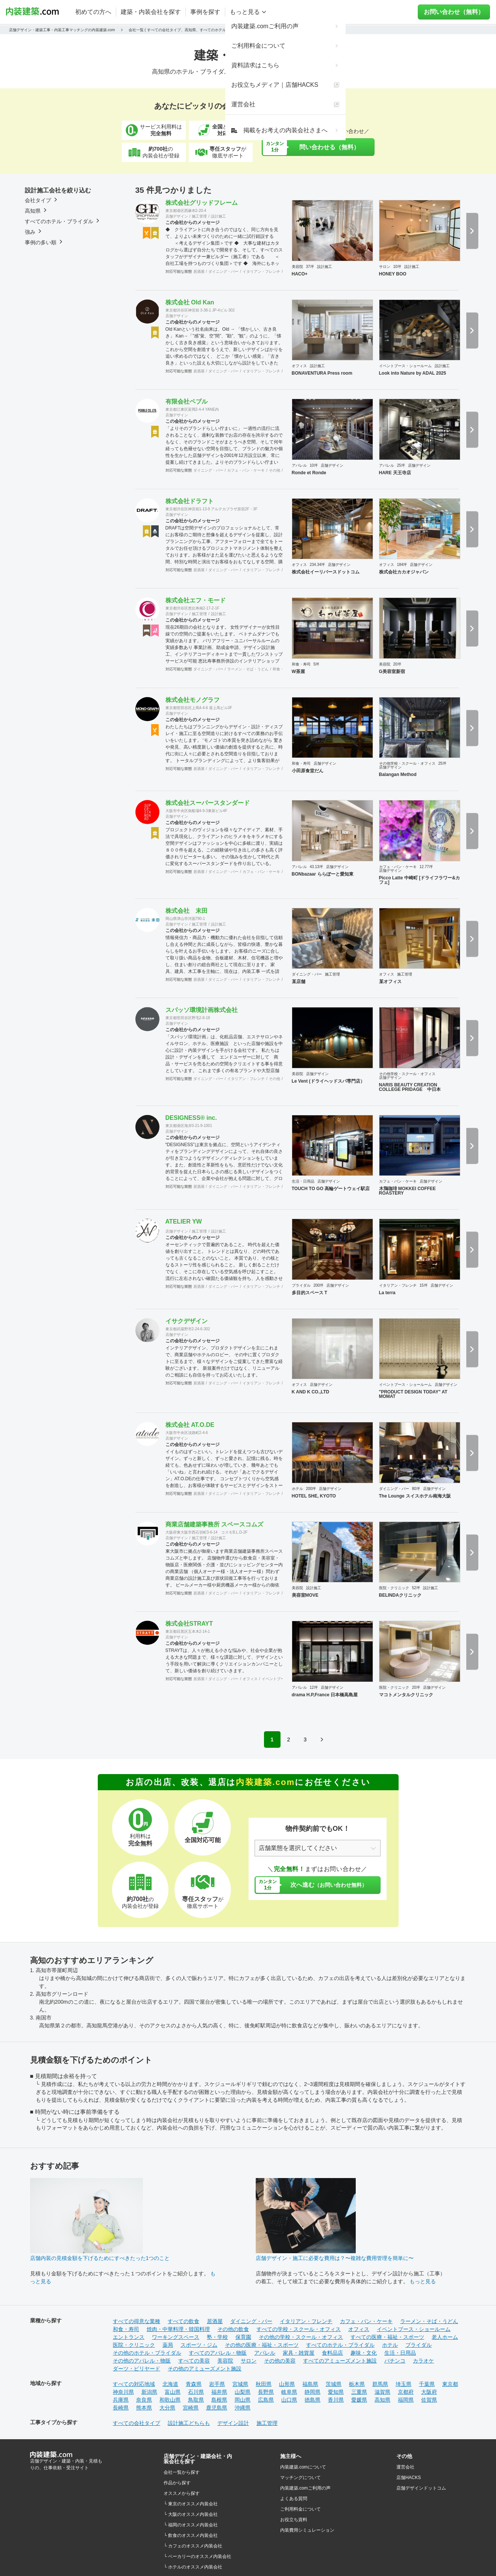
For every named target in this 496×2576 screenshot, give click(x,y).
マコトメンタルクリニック (406, 1694)
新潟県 (149, 2392)
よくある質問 (293, 2498)
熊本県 (144, 2408)
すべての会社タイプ (136, 2423)
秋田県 (264, 2384)
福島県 (310, 2384)
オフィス (299, 366)
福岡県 (406, 2400)
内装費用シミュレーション (307, 2530)
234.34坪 (317, 565)
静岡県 (312, 2392)
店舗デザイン (176, 216)
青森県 (194, 2384)
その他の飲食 (233, 2329)
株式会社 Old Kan (189, 302)
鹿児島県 (216, 2408)
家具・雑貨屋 (298, 2353)
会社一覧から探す (182, 2472)
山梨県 (242, 2392)
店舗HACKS (408, 2477)
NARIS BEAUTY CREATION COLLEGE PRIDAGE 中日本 (410, 1087)
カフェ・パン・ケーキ (246, 470)
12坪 (314, 1687)
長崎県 (121, 2408)
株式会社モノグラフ (192, 700)
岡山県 (242, 2400)
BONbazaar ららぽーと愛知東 (322, 874)
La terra (387, 1292)
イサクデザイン (186, 1321)
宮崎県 (191, 2408)
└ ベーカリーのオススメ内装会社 (197, 2556)
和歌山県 (170, 2400)
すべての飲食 (183, 2321)
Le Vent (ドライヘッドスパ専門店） (328, 1081)
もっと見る (423, 2281)
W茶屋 (298, 671)
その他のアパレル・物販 (142, 2361)
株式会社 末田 (186, 911)
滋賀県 (382, 2392)
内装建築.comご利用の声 (305, 2488)
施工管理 (199, 216)
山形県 (287, 2384)
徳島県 (312, 2400)
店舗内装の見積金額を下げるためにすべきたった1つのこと (100, 2258)
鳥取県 (196, 2400)
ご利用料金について (300, 2509)
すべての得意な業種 (136, 2321)
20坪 (397, 664)
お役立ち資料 (293, 2519)
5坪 (317, 664)
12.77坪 (426, 867)
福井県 (219, 2392)
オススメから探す (182, 2493)
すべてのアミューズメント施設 (340, 2361)
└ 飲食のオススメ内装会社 (191, 2535)
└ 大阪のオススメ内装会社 (191, 2514)
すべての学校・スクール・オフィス (298, 2329)
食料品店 (332, 2353)
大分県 (167, 2408)
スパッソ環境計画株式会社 (201, 1010)
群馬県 (380, 2384)
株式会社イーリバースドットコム (325, 572)
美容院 (297, 267)
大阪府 (429, 2392)
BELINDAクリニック (400, 1595)
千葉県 (427, 2384)
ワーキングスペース (175, 2337)
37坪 (310, 267)
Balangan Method (398, 774)
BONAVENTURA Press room (322, 373)
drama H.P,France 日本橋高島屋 (325, 1694)
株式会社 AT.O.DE (189, 1425)
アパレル (299, 465)
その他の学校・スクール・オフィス (301, 2337)
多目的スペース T (310, 1292)
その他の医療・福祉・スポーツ (262, 2345)
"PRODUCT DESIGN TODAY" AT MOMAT (413, 1394)
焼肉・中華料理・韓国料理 (178, 2329)
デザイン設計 (233, 2423)
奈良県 (144, 2400)
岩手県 (217, 2384)
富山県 (173, 2392)
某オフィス (390, 981)
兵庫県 (121, 2400)
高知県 (382, 2400)
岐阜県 (289, 2392)
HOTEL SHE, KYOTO (314, 1496)
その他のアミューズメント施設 (204, 2369)
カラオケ (423, 2361)
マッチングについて (300, 2477)
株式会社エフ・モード (195, 600)
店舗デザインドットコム (421, 2488)
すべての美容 (194, 2361)
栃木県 (357, 2384)
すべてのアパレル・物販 (218, 2353)
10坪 (397, 267)
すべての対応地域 (134, 2384)
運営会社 (405, 2467)
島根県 (219, 2400)
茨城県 (333, 2384)
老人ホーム (445, 2337)
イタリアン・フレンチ (261, 271)
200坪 (319, 1285)
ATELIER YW (183, 1221)
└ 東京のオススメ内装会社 (191, 2503)
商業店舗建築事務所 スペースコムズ (214, 1524)
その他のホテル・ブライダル (147, 2353)
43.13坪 (316, 867)
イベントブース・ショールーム (405, 366)
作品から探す (177, 2482)
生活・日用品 (303, 1181)
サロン (384, 267)
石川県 (196, 2392)
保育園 (243, 2337)
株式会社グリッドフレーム (201, 203)
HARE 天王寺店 (395, 472)
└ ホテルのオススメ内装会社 (193, 2567)
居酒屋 (199, 271)
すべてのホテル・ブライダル (340, 2345)
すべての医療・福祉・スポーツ (387, 2337)
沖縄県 (242, 2408)
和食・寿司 (282, 669)
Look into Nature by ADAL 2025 (412, 373)
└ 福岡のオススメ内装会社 (191, 2525)
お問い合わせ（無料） (457, 12)
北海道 (170, 2384)
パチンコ (394, 2361)
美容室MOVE (305, 1595)
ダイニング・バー (223, 271)
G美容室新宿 (392, 671)
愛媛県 (359, 2400)
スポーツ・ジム (199, 2345)
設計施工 (218, 216)
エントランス (128, 2337)
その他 (274, 470)
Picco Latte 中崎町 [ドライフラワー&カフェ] (419, 880)
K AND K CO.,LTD (310, 1392)
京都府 (406, 2392)
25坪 (401, 465)
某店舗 (298, 981)
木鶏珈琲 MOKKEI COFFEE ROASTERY (407, 1191)
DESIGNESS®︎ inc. (191, 1118)
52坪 (416, 1588)
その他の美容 (280, 2361)
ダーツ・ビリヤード (136, 2369)
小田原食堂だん (307, 770)
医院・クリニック (394, 1588)
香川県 (336, 2400)
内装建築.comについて (303, 2467)
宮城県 (240, 2384)
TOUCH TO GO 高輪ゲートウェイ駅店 (331, 1188)
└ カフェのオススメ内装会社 (193, 2546)
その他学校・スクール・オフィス (407, 763)
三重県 (359, 2392)
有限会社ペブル (186, 401)
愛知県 (336, 2392)
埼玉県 (403, 2384)
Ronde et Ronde (309, 472)
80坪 (416, 1489)
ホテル (297, 1489)
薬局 (167, 2345)
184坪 (402, 565)
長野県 (266, 2392)
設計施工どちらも (189, 2423)
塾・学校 (217, 2337)
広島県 (266, 2400)
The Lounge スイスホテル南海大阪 (415, 1496)
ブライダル (301, 1285)
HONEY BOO (393, 274)
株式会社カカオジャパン (404, 572)
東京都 (450, 2384)
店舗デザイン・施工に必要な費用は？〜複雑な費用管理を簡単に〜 (335, 2258)
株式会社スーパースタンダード (207, 803)
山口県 (289, 2400)
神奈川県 (123, 2392)
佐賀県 (429, 2400)
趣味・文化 (363, 2353)
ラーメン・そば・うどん (247, 669)
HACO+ (300, 274)
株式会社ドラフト (189, 501)
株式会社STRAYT (189, 1623)
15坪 (424, 1285)
